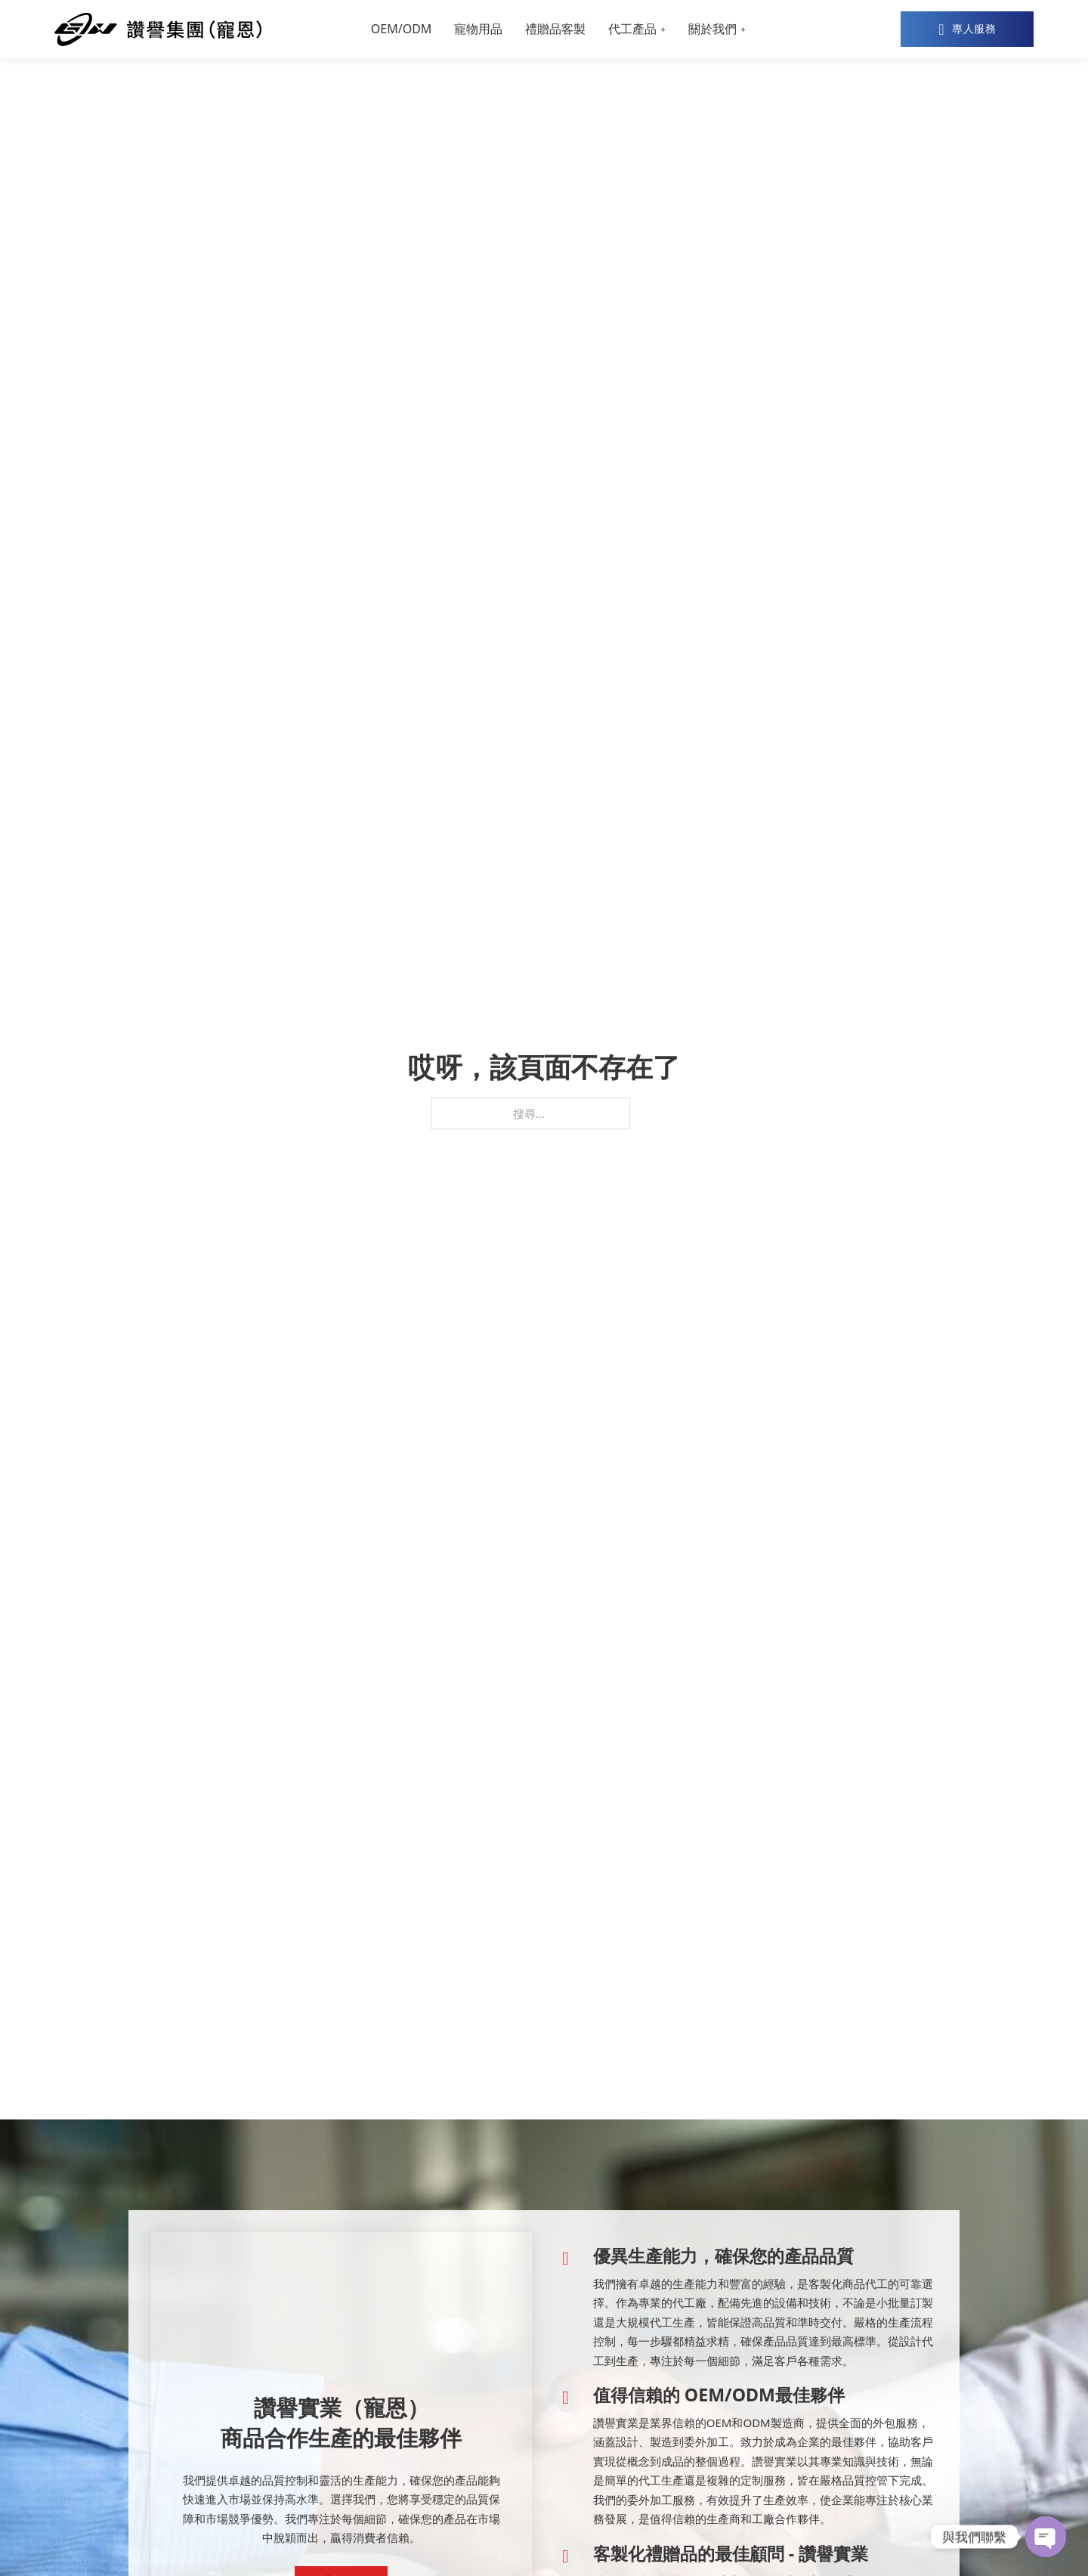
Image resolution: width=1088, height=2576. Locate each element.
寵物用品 (478, 28)
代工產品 (632, 28)
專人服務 (967, 29)
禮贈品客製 (555, 28)
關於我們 (712, 28)
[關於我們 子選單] (743, 29)
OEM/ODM (401, 28)
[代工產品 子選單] (663, 29)
